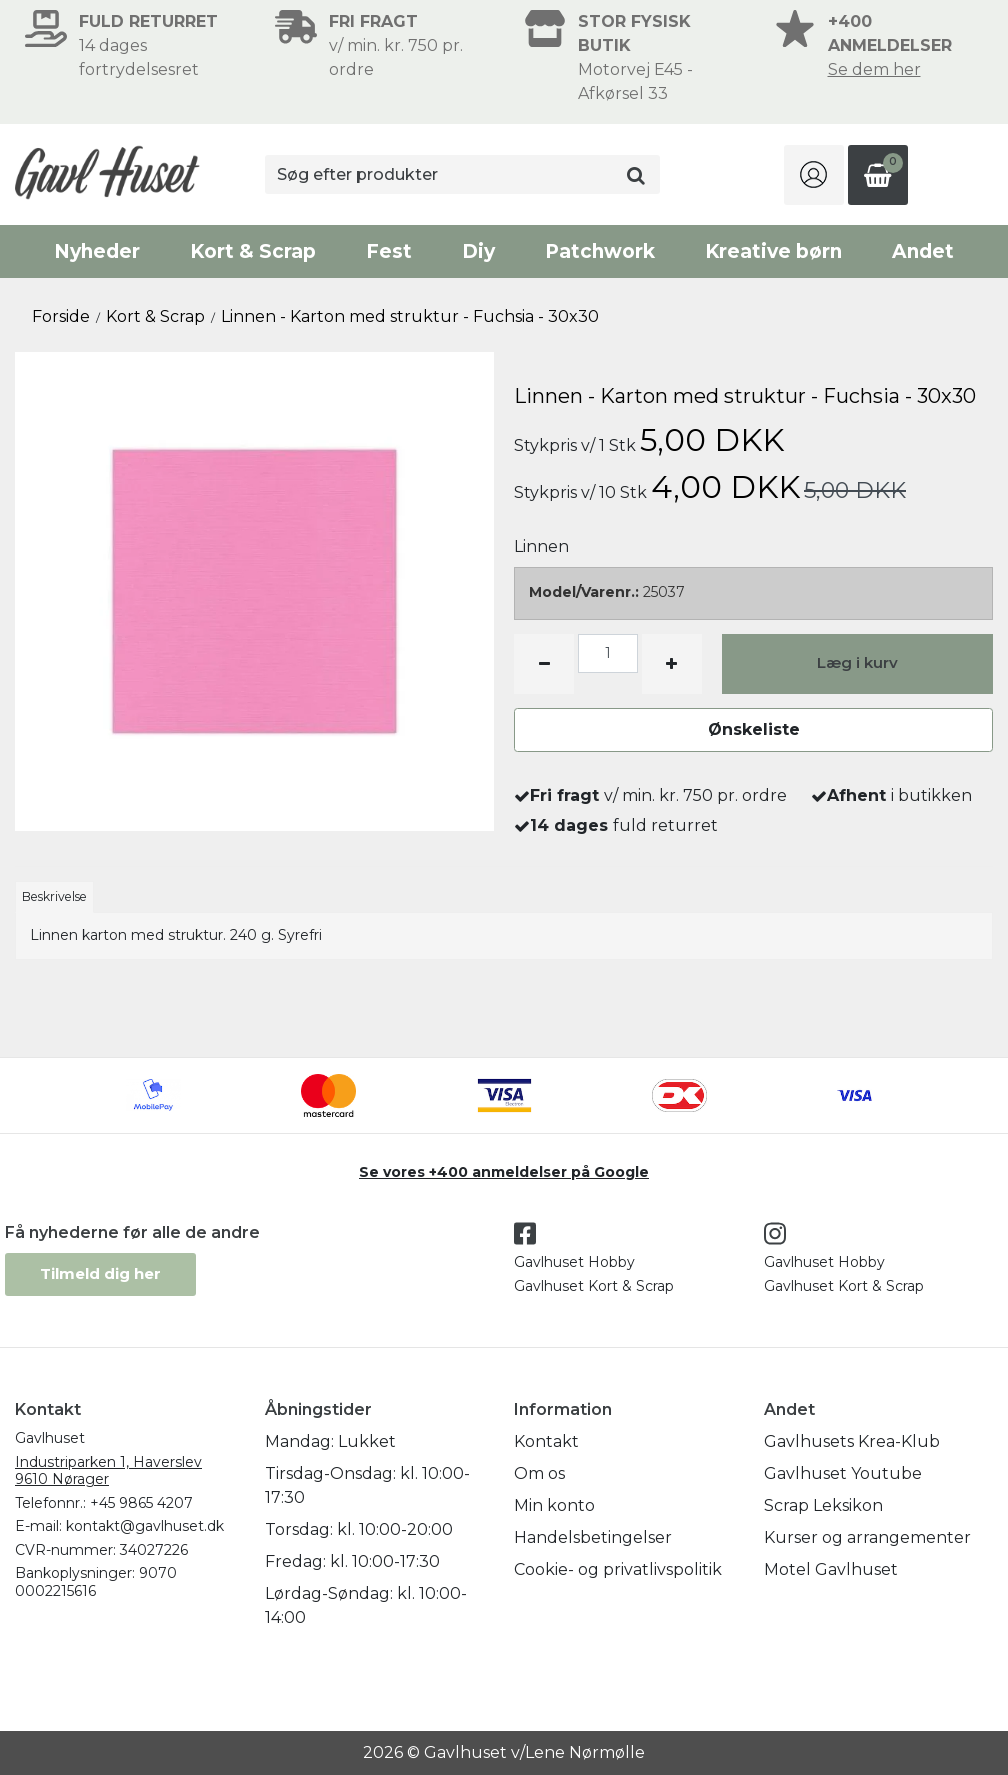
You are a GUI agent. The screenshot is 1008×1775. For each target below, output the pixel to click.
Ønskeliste (754, 729)
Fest (389, 251)
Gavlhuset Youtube (843, 1473)
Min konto (554, 1505)
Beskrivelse (54, 896)
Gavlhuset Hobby (574, 1262)
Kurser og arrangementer (867, 1537)
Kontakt (546, 1441)
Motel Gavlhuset (831, 1569)
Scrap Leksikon (823, 1505)
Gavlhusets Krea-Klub (852, 1441)
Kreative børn (773, 251)
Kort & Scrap (253, 251)
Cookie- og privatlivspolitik (618, 1569)
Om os (539, 1473)
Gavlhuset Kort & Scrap (594, 1286)
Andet (923, 251)
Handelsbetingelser (593, 1537)
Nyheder (97, 251)
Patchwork (600, 251)
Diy (478, 251)
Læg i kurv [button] (857, 662)
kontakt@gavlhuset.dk (145, 1526)
